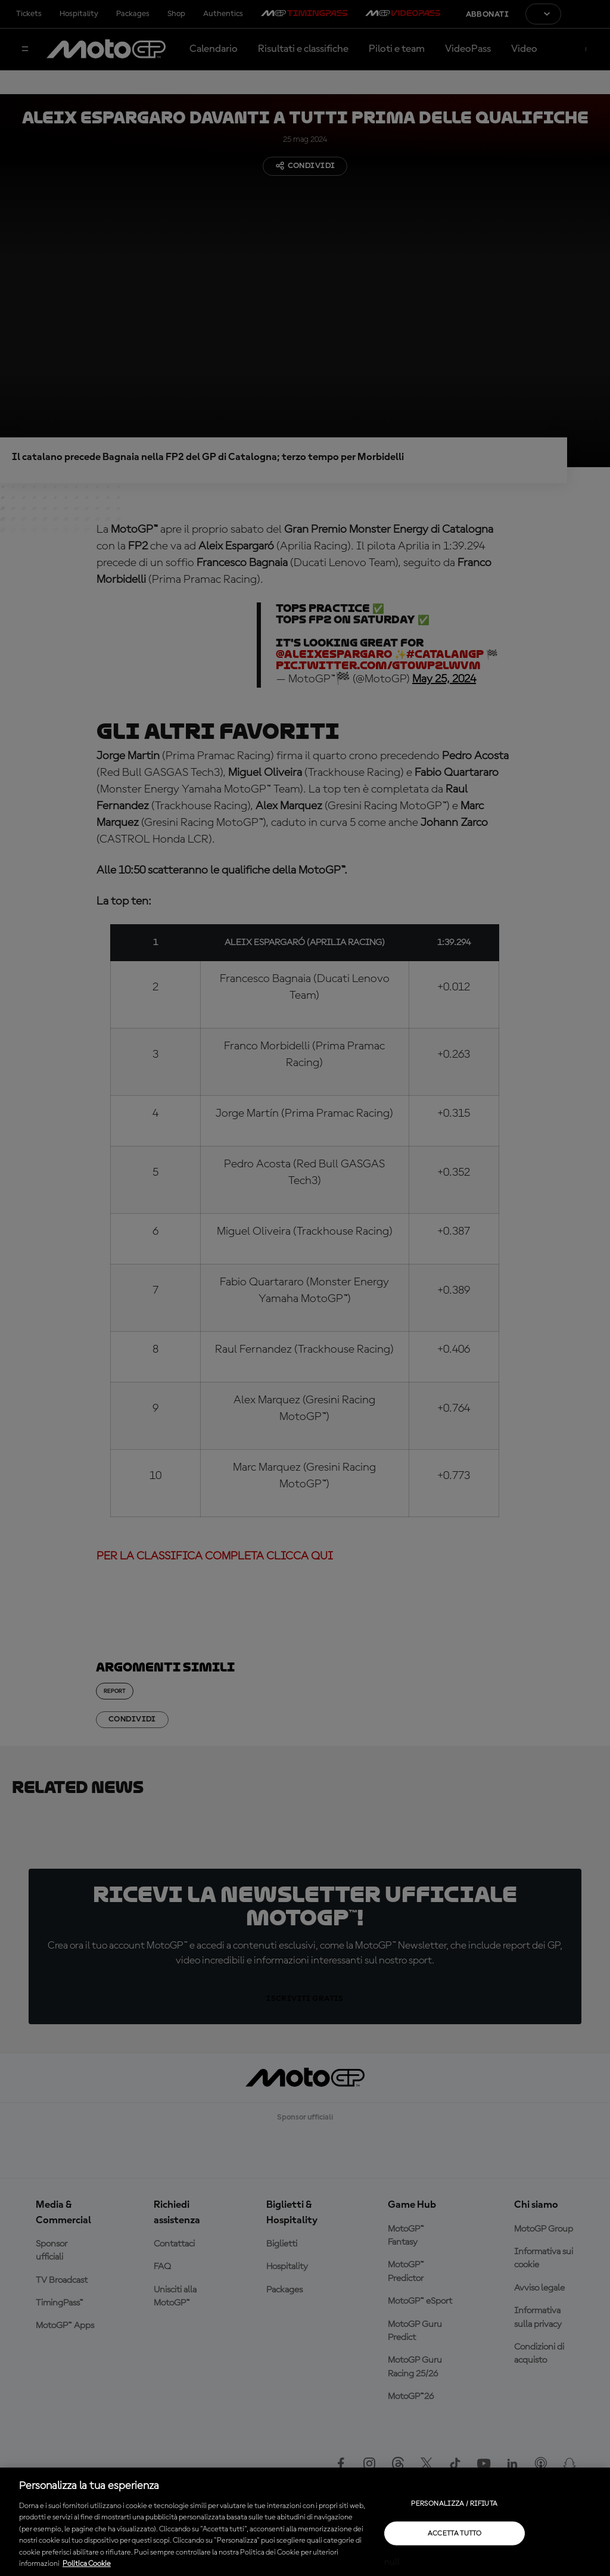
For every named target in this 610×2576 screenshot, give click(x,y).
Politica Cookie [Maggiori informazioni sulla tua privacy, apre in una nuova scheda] (87, 2564)
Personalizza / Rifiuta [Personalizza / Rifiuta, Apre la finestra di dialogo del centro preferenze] (454, 2503)
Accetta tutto (455, 2533)
